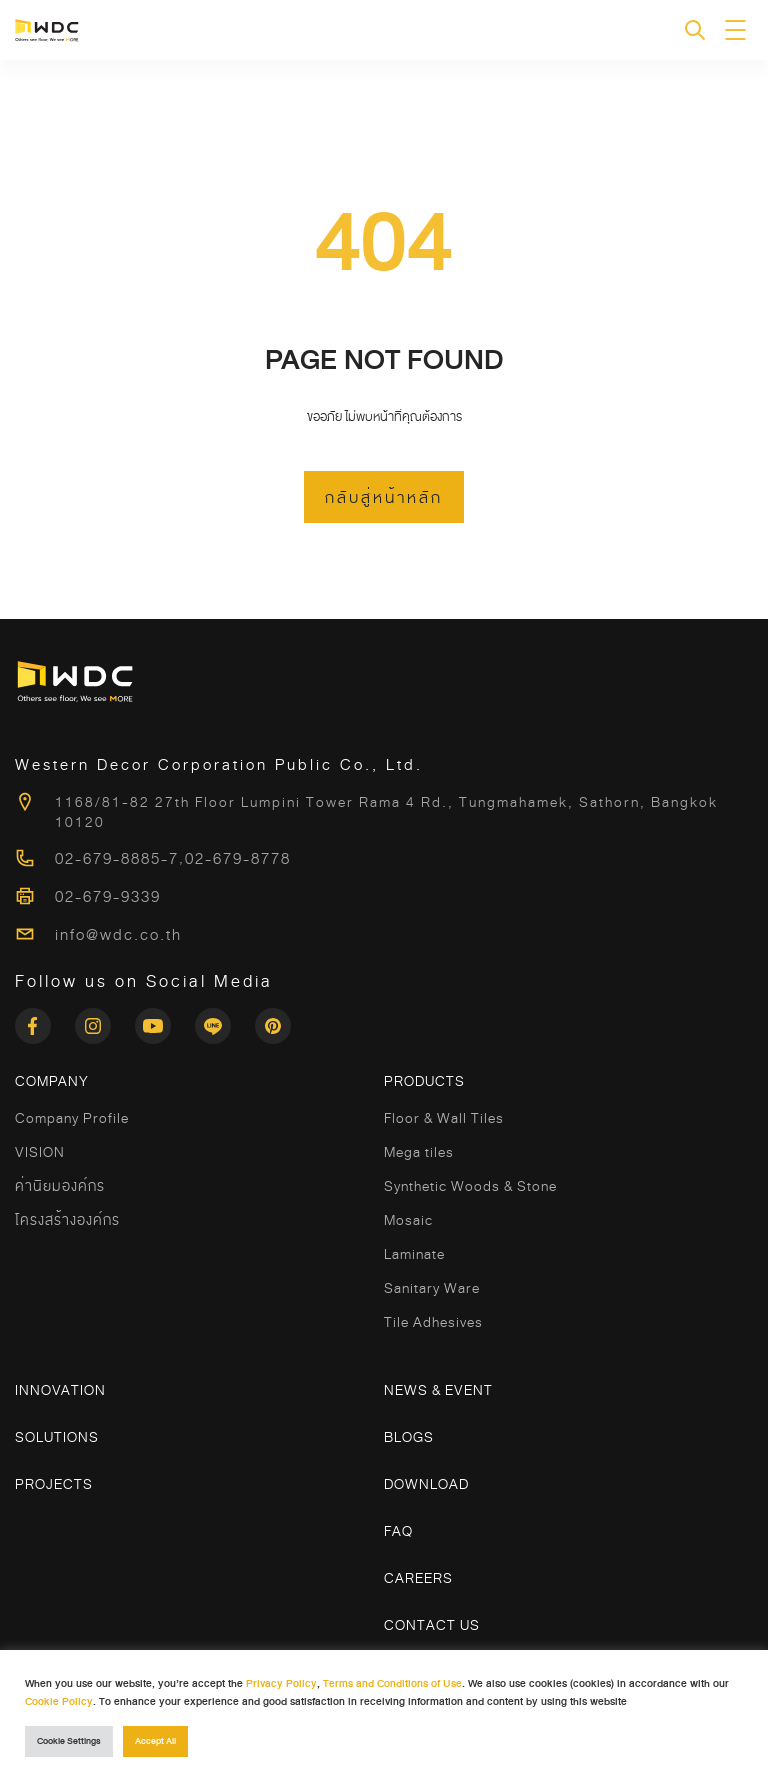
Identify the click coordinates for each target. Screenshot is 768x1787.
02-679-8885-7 (117, 859)
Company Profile (72, 1118)
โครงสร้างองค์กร (67, 1220)
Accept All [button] (155, 1741)
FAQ (398, 1531)
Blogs (409, 1437)
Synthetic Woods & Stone (470, 1186)
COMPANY (52, 1081)
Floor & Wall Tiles (444, 1118)
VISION (40, 1152)
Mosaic (408, 1220)
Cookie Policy (59, 1701)
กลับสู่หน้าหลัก (384, 498)
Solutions (57, 1437)
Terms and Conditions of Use (392, 1683)
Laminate (414, 1254)
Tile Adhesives (433, 1322)
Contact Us (432, 1625)
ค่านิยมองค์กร (60, 1186)
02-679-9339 (108, 897)
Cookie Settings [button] (69, 1741)
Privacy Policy (281, 1683)
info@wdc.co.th (118, 935)
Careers (418, 1578)
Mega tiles (419, 1152)
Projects (54, 1484)
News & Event (438, 1390)
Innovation (60, 1390)
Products (424, 1081)
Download (426, 1484)
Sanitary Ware (432, 1288)
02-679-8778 (238, 859)
